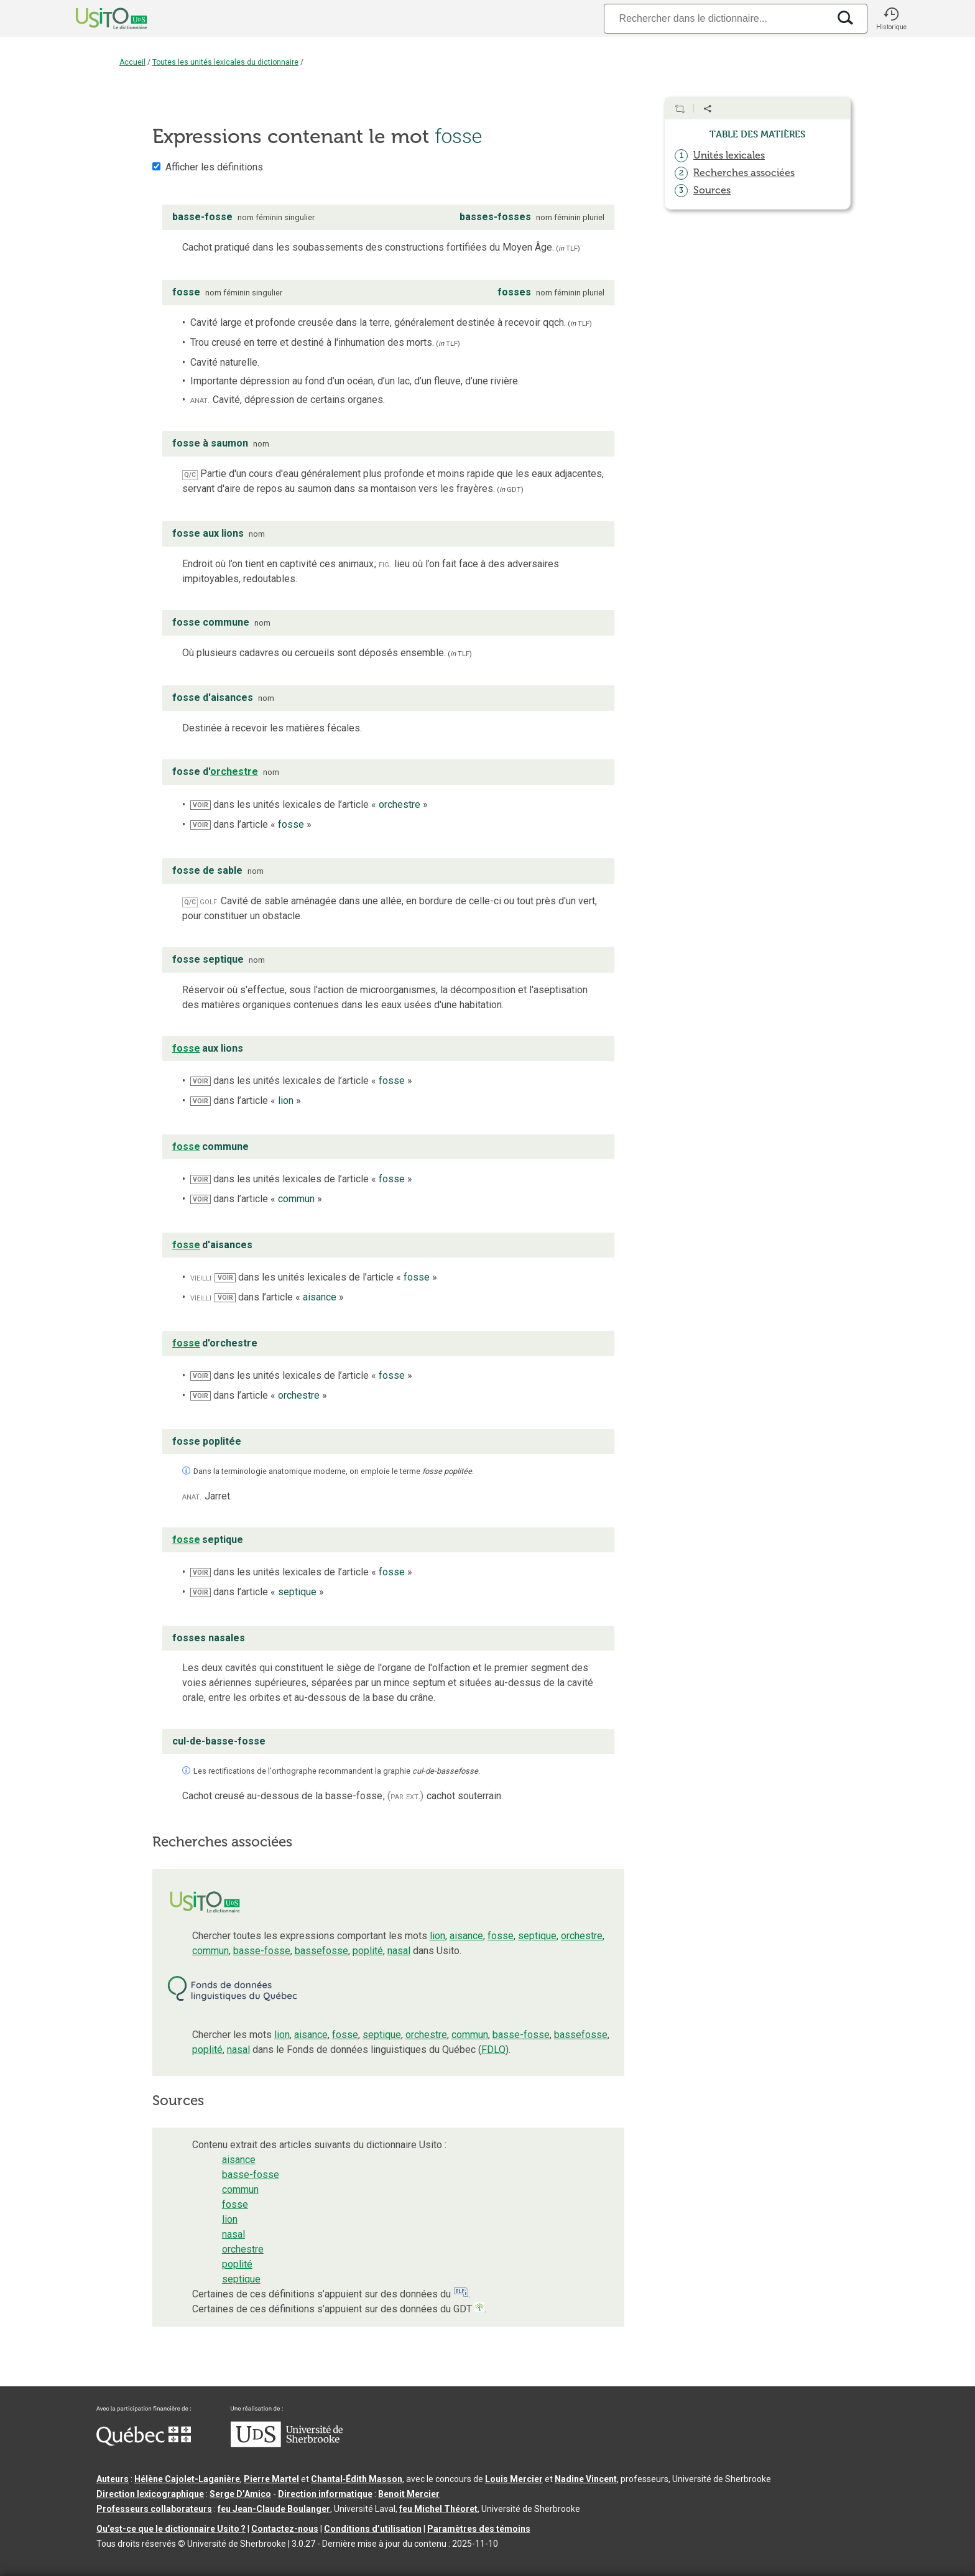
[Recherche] (716, 18)
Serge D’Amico (240, 2494)
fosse (500, 1936)
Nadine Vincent (586, 2479)
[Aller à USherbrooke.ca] (287, 2444)
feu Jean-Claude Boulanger (274, 2509)
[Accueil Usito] (97, 18)
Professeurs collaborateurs (154, 2509)
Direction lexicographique (150, 2494)
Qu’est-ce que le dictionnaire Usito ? (171, 2529)
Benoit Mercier (409, 2494)
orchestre (582, 1936)
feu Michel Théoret (438, 2509)
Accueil (132, 62)
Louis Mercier (514, 2479)
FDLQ (493, 2049)
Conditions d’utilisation (373, 2529)
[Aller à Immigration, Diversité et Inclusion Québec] (143, 2443)
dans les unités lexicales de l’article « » (309, 804)
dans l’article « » (251, 824)
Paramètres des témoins (478, 2529)
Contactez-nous (284, 2529)
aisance (466, 1936)
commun (210, 1951)
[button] (891, 18)
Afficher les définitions (214, 167)
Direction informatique (325, 2494)
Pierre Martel (271, 2479)
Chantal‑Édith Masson (356, 2479)
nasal (398, 1951)
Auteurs (112, 2479)
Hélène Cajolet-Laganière (187, 2479)
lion (437, 1936)
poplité (368, 1951)
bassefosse (321, 1951)
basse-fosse (261, 1951)
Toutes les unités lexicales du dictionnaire (225, 62)
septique (537, 1936)
